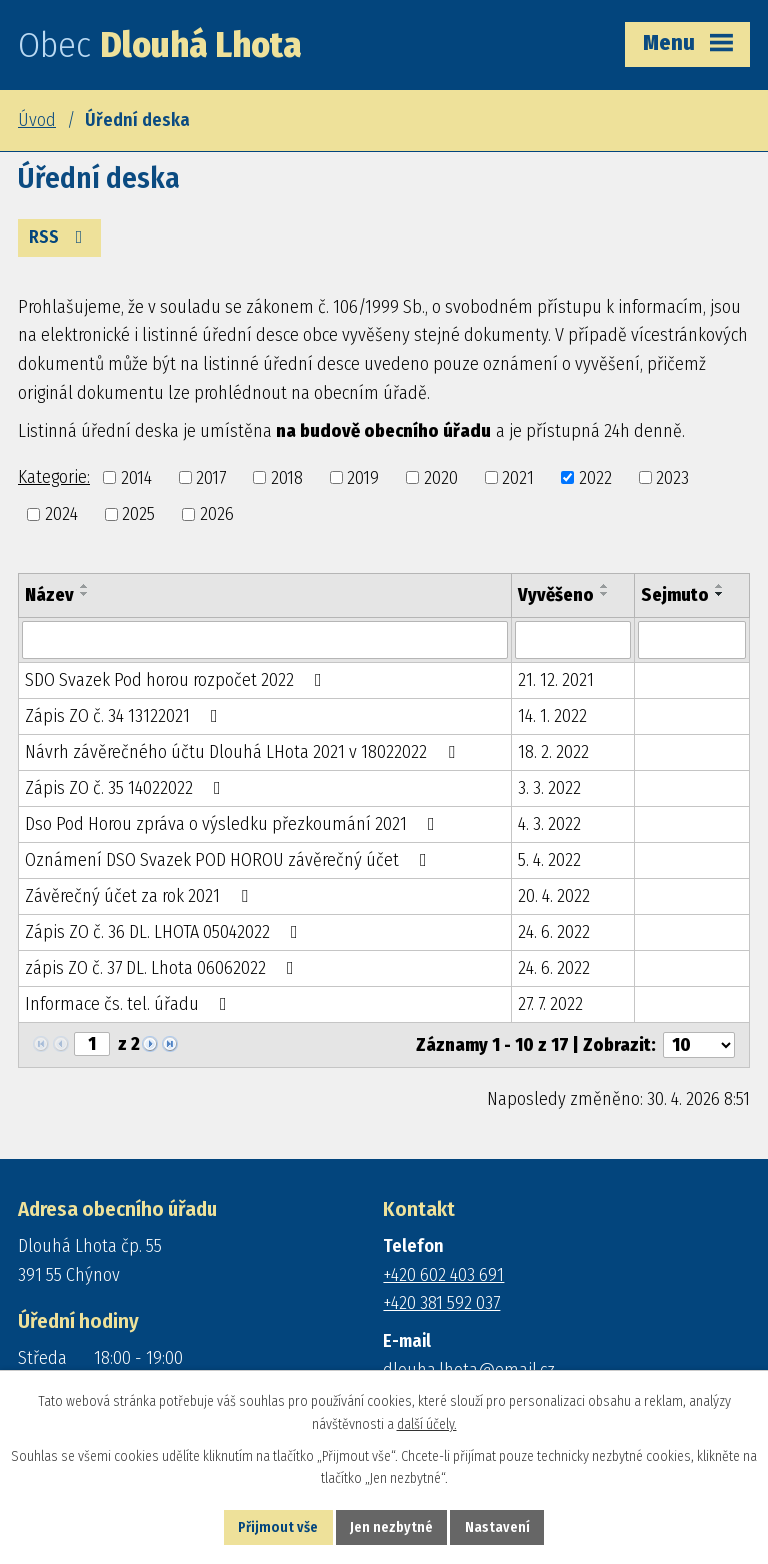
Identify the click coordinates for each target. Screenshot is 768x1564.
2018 (287, 477)
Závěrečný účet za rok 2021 (140, 896)
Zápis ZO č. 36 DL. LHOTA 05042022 (165, 932)
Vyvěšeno (556, 595)
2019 (363, 477)
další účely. (427, 1424)
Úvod (37, 120)
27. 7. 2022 (550, 1004)
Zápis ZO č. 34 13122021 (125, 716)
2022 (595, 477)
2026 (217, 514)
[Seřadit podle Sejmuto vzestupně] (720, 586)
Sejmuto (675, 595)
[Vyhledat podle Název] (265, 640)
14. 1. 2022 (552, 716)
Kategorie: (54, 477)
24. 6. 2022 (554, 932)
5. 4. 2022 (549, 860)
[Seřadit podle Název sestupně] (85, 594)
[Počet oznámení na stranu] (699, 1045)
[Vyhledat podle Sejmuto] (692, 640)
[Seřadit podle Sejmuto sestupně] (720, 594)
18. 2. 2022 (553, 752)
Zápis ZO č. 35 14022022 (127, 788)
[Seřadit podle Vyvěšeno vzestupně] (605, 586)
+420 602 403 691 (443, 1275)
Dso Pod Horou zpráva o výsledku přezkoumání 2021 (234, 824)
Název (49, 595)
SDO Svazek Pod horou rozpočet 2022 (177, 680)
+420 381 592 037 (441, 1303)
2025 (138, 514)
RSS (60, 237)
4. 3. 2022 (549, 824)
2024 (61, 514)
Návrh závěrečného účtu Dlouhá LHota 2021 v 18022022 (244, 752)
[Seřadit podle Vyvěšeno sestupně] (605, 594)
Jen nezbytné (391, 1527)
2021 (518, 477)
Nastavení (497, 1527)
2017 (211, 477)
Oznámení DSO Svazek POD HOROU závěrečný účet (230, 860)
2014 (136, 477)
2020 (441, 477)
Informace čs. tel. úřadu (130, 1004)
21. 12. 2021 (556, 680)
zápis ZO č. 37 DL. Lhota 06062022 (163, 968)
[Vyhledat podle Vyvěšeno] (573, 640)
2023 (672, 477)
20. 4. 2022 (554, 896)
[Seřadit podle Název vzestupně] (85, 586)
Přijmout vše (278, 1527)
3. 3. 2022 (549, 788)
